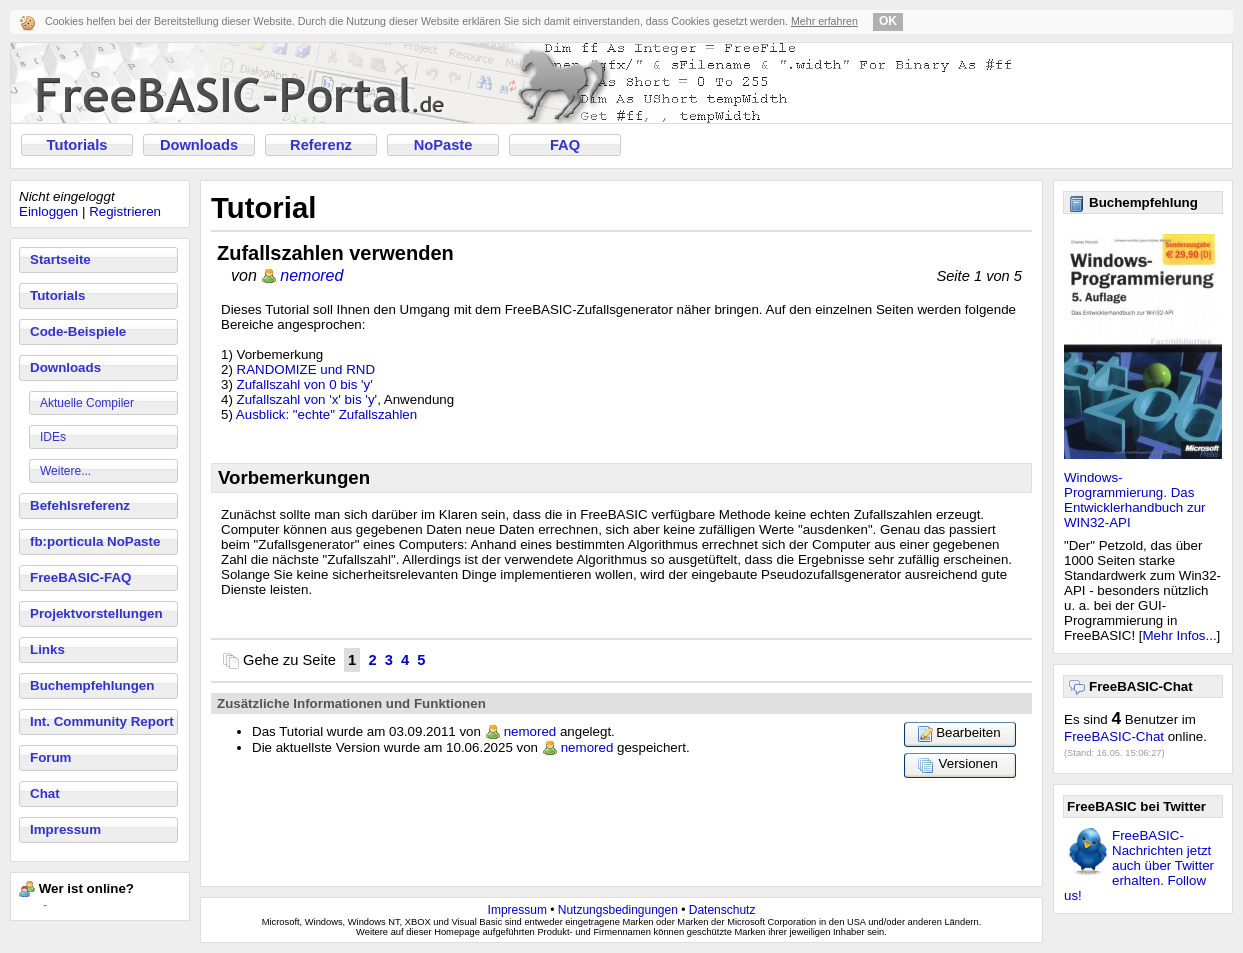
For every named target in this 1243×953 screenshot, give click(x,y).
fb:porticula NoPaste (95, 541)
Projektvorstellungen (96, 613)
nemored (311, 275)
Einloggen (48, 211)
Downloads (199, 145)
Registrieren (125, 211)
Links (47, 649)
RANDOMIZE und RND (306, 369)
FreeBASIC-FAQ (80, 577)
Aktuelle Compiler (87, 403)
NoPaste (443, 145)
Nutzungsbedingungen (618, 910)
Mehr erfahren (824, 21)
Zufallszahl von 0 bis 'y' (305, 384)
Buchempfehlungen (92, 685)
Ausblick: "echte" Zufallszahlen (326, 414)
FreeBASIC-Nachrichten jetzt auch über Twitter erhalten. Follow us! (1139, 865)
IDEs (53, 437)
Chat (45, 793)
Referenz (321, 145)
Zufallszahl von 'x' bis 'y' (307, 399)
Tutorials (77, 145)
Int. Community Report (102, 721)
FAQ (565, 145)
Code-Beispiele (78, 331)
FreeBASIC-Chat (1114, 736)
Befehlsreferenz (80, 505)
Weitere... (65, 471)
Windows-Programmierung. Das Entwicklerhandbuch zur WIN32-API (1135, 500)
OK (888, 21)
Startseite (60, 259)
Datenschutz (722, 910)
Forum (50, 757)
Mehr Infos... (1180, 635)
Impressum (65, 829)
